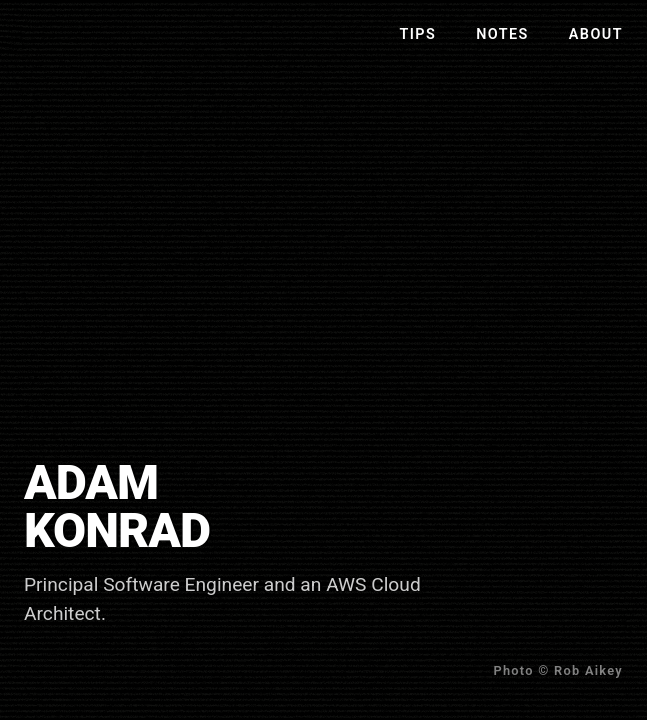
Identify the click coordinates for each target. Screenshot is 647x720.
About (596, 34)
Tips (417, 34)
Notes (502, 34)
